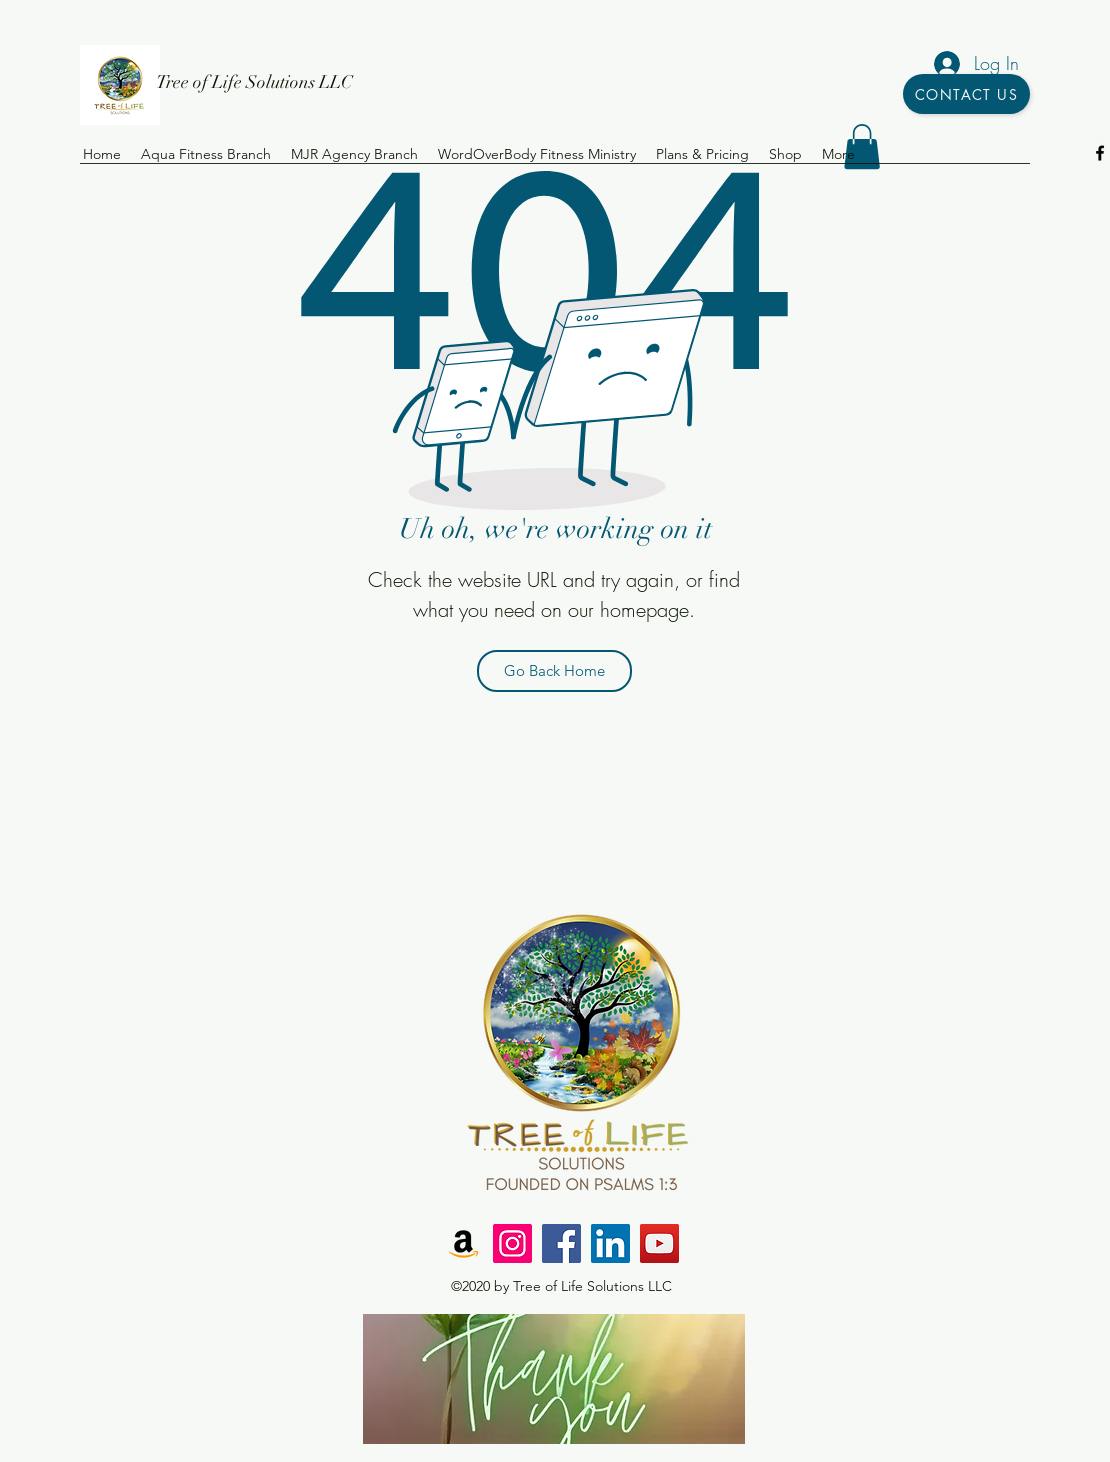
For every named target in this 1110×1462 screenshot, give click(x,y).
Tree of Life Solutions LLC (254, 82)
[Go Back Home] (554, 671)
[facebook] (1100, 153)
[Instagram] (512, 1243)
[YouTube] (659, 1243)
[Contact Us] (966, 94)
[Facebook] (561, 1243)
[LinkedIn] (610, 1243)
